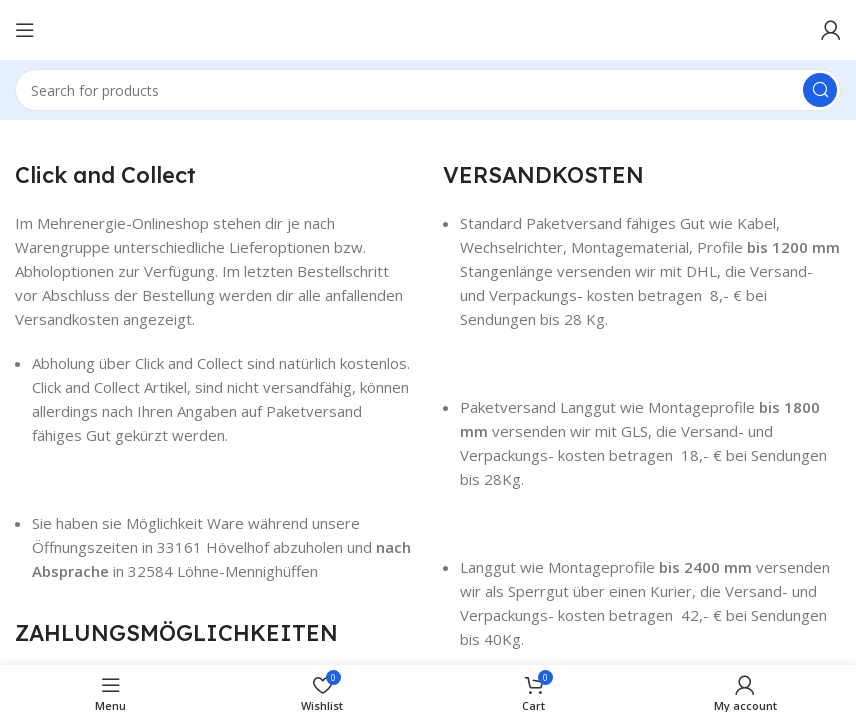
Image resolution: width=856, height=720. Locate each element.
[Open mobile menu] (25, 30)
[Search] (428, 90)
